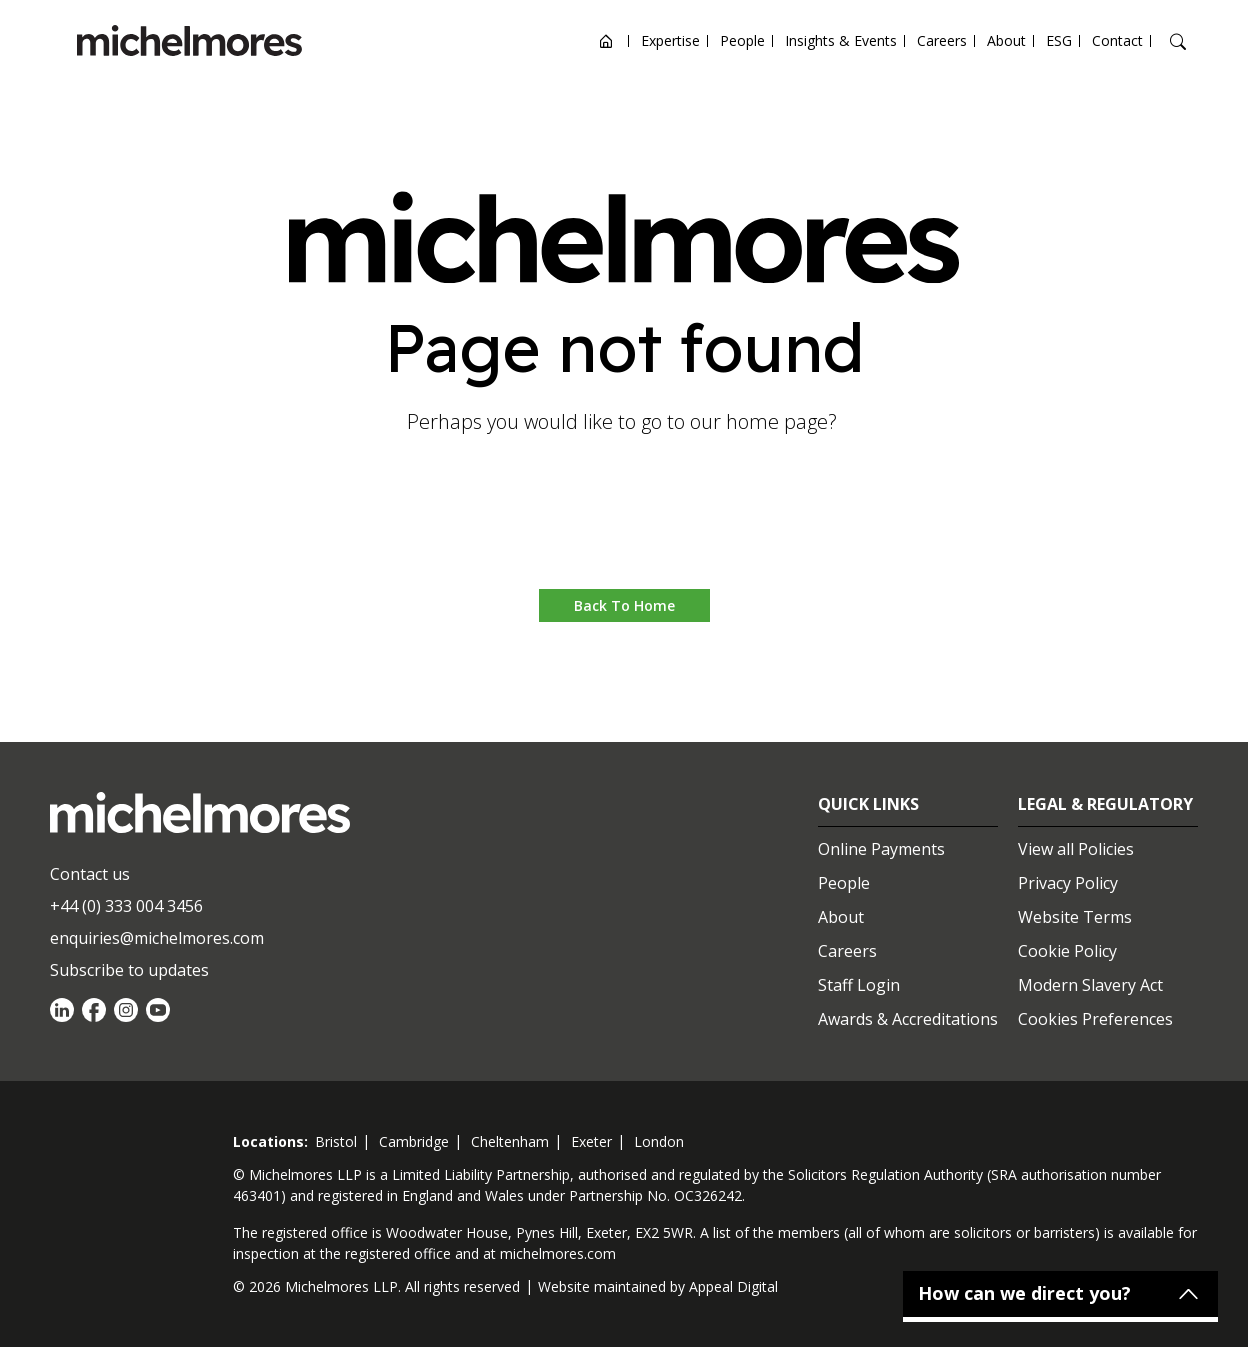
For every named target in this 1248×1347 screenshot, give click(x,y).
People (742, 40)
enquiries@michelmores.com (157, 938)
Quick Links (868, 804)
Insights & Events (841, 40)
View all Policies (1076, 849)
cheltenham (510, 1141)
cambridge (414, 1141)
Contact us (90, 874)
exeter (591, 1141)
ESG (1059, 40)
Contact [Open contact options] (1117, 40)
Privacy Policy (1068, 883)
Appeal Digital (733, 1286)
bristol (336, 1141)
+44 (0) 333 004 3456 (126, 906)
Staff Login (859, 985)
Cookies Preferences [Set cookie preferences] (1095, 1019)
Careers (942, 40)
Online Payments (881, 849)
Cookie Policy (1067, 951)
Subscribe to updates (129, 970)
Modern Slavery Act (1090, 985)
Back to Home (624, 605)
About (1006, 40)
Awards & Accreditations (908, 1019)
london (659, 1141)
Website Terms (1075, 917)
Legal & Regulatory (1105, 804)
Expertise (670, 40)
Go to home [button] (624, 528)
